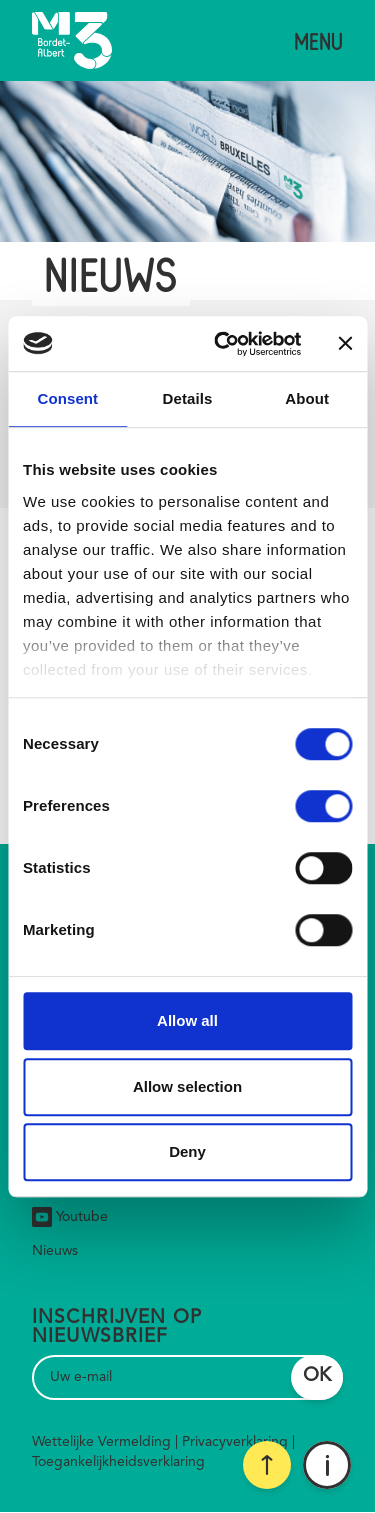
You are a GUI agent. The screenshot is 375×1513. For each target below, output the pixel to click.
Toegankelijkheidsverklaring (118, 1462)
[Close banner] (345, 344)
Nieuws (55, 1251)
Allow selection (187, 1086)
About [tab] (307, 398)
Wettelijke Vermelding (101, 1442)
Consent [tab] (67, 398)
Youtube (70, 1217)
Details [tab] (188, 398)
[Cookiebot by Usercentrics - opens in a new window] (223, 344)
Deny (187, 1151)
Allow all (187, 1020)
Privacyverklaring (235, 1442)
